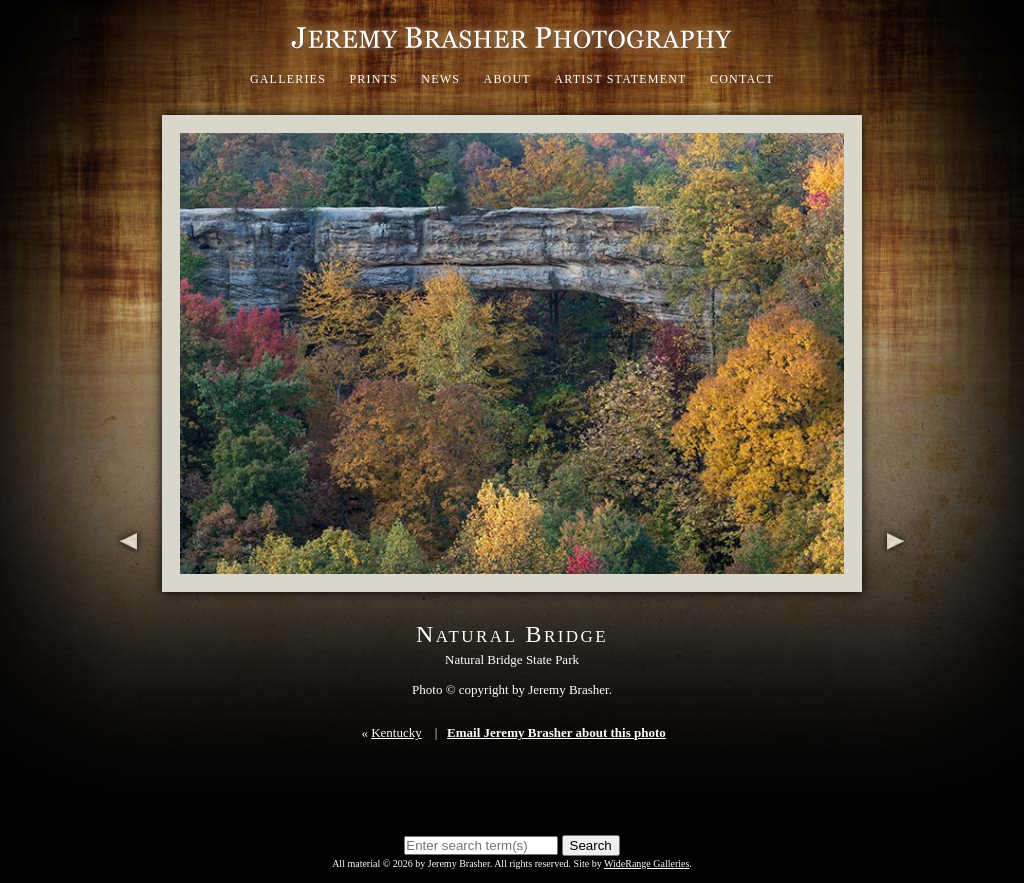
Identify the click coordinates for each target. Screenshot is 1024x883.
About (507, 79)
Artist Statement (620, 79)
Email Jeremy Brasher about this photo (556, 732)
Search (591, 845)
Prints (373, 79)
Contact (742, 79)
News (440, 79)
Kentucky (396, 732)
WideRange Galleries (646, 863)
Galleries (288, 79)
